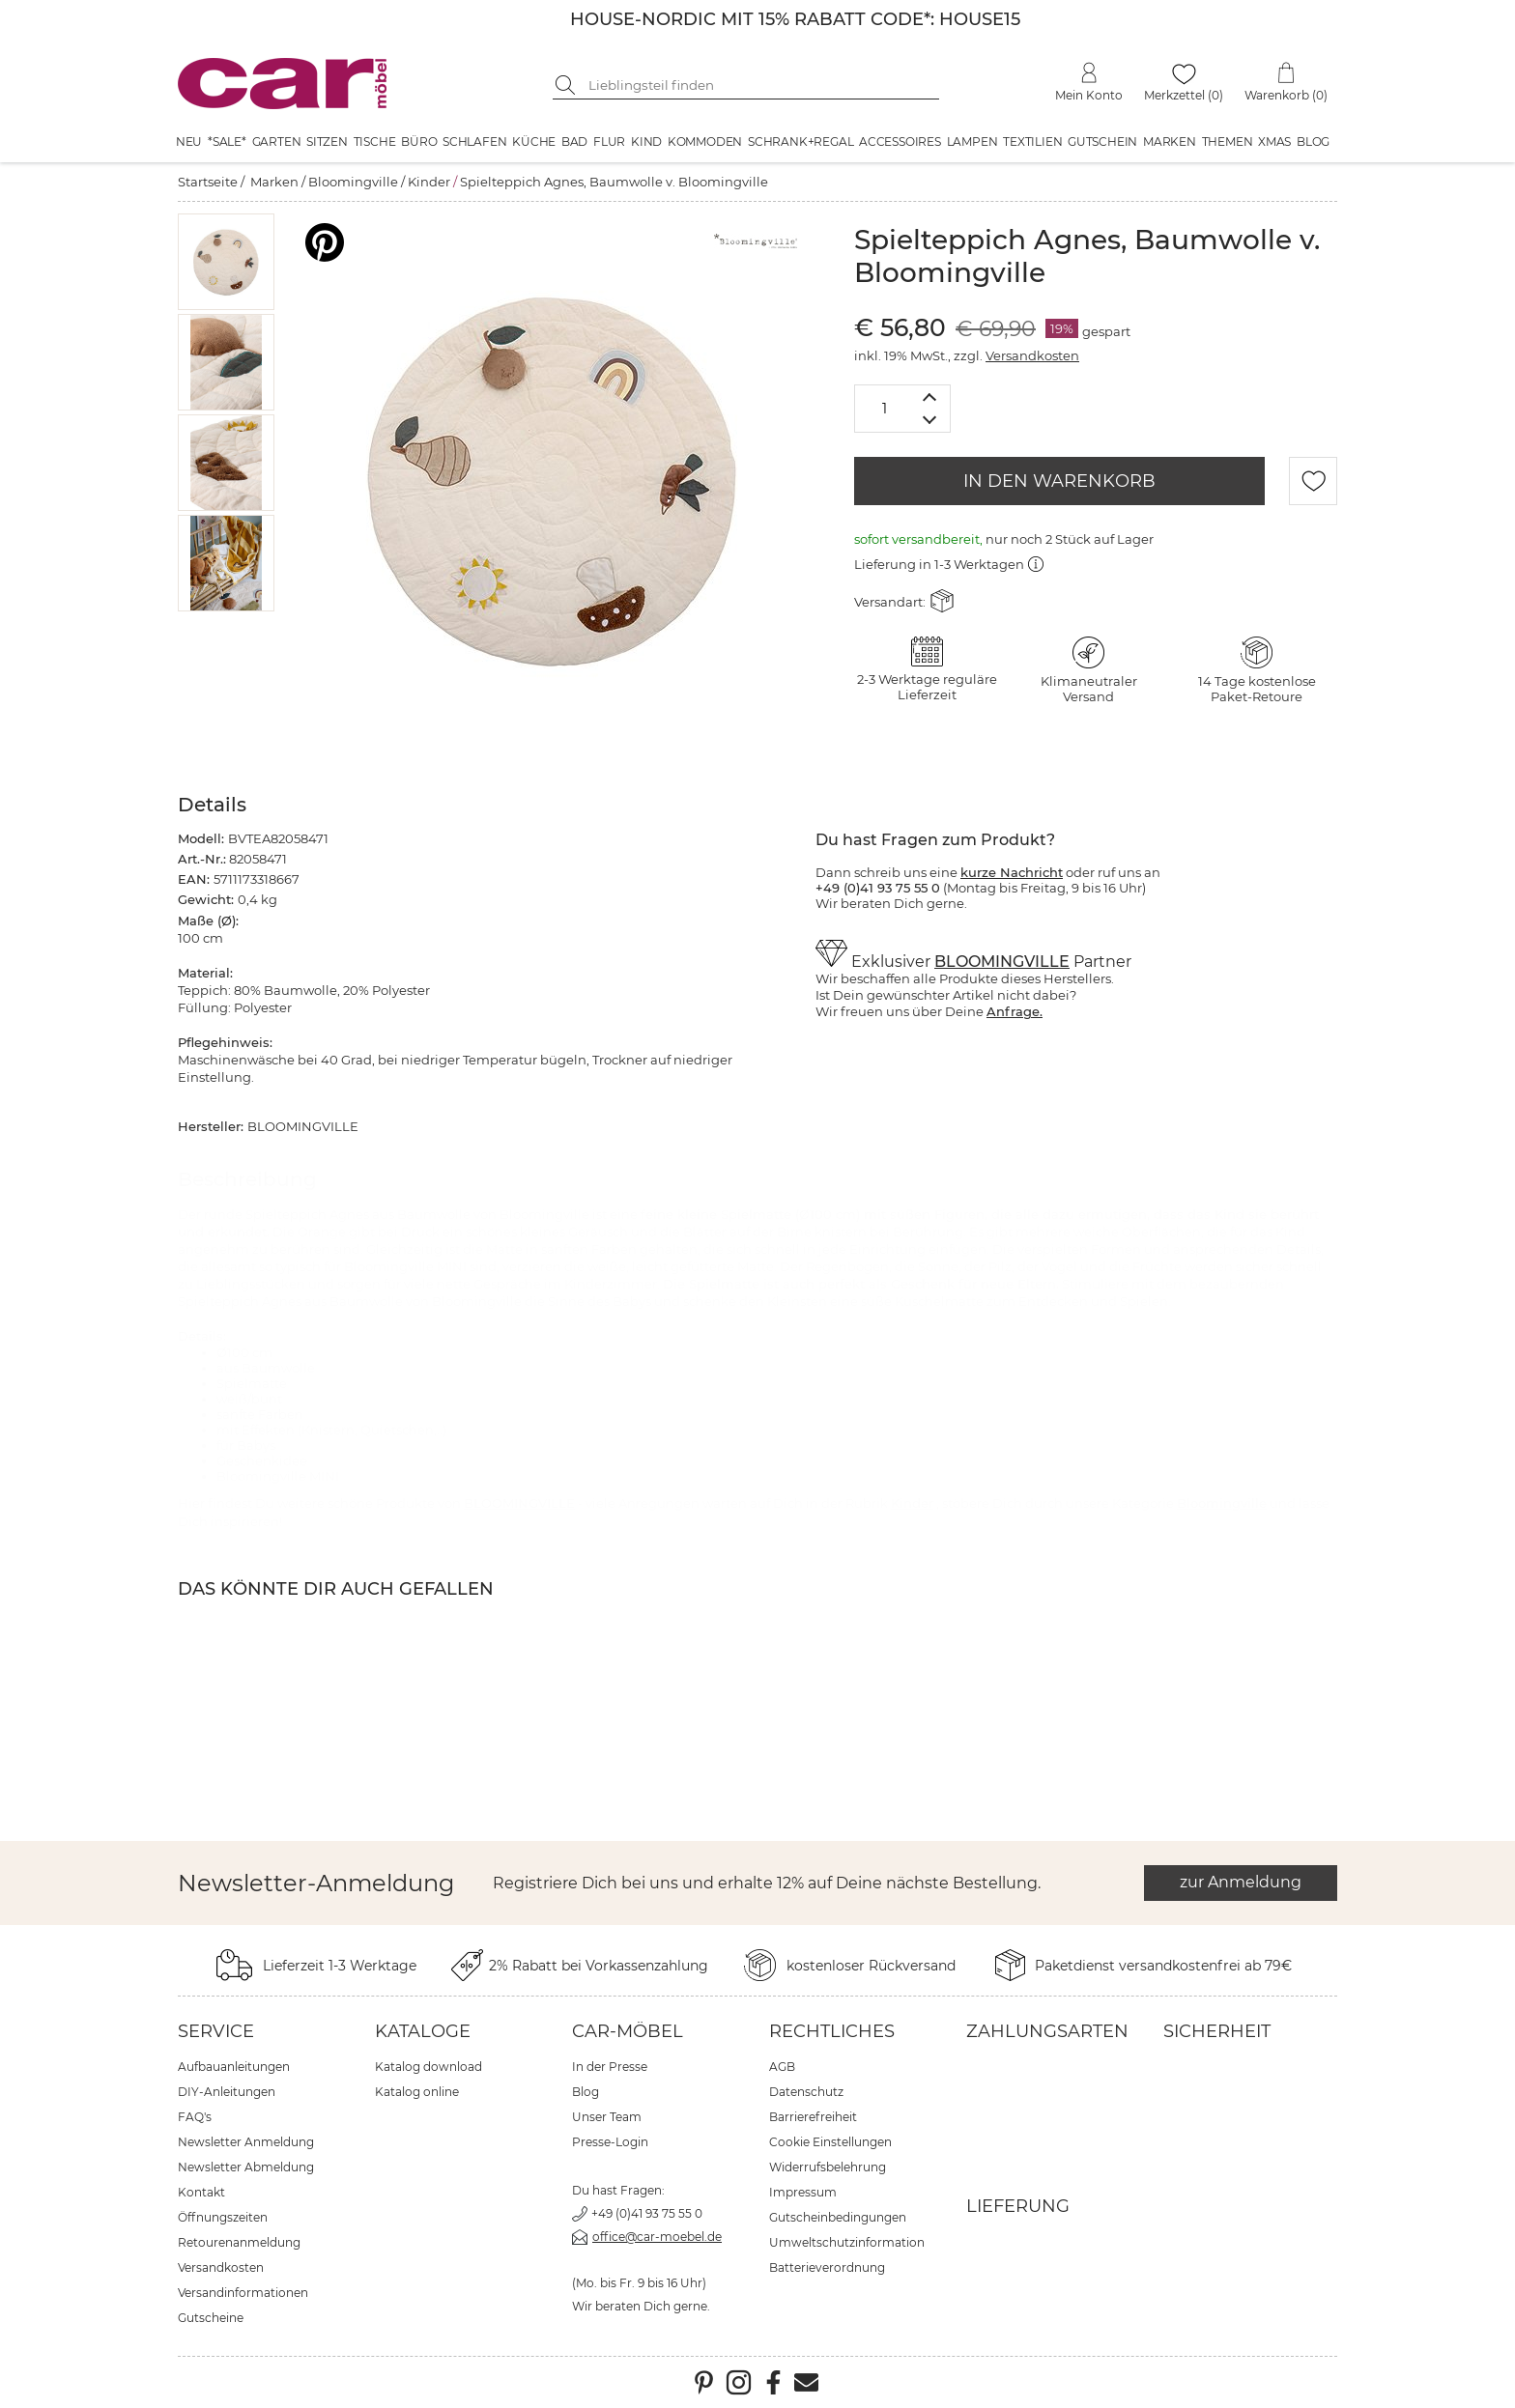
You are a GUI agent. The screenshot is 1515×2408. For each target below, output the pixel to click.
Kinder (429, 181)
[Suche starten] (567, 85)
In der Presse (609, 2066)
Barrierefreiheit (813, 2117)
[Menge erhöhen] (930, 396)
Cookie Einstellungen (830, 2142)
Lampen (972, 141)
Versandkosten (1032, 355)
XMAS (1274, 141)
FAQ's (195, 2117)
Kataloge (423, 2031)
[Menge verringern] (930, 421)
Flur (609, 141)
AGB (782, 2066)
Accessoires (900, 141)
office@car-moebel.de (657, 2236)
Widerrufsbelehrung (827, 2167)
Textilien (1032, 141)
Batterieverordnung (827, 2267)
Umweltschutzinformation (847, 2242)
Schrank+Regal (800, 141)
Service (216, 2031)
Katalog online (417, 2091)
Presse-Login (610, 2142)
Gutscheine (210, 2317)
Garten (276, 141)
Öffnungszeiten (223, 2217)
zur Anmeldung (1240, 1882)
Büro (419, 141)
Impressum (803, 2192)
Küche (534, 141)
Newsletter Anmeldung (246, 2142)
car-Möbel (627, 2031)
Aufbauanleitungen (234, 2066)
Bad (574, 141)
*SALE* (227, 141)
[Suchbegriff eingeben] (760, 85)
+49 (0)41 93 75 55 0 (646, 2213)
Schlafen (474, 141)
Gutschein (1102, 141)
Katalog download (428, 2066)
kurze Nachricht (1011, 872)
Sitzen (327, 141)
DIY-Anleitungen (226, 2091)
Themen (1227, 141)
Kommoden (705, 141)
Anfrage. (1014, 1011)
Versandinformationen (243, 2292)
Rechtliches (832, 2031)
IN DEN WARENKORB (1059, 481)
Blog (1313, 141)
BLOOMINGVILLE (1002, 961)
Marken (1169, 141)
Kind (646, 141)
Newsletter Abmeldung (246, 2167)
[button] (226, 261)
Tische (375, 141)
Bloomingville (353, 181)
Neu (189, 141)
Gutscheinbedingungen (837, 2217)
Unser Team (607, 2117)
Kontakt (201, 2192)
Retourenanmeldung (239, 2242)
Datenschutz (806, 2091)
